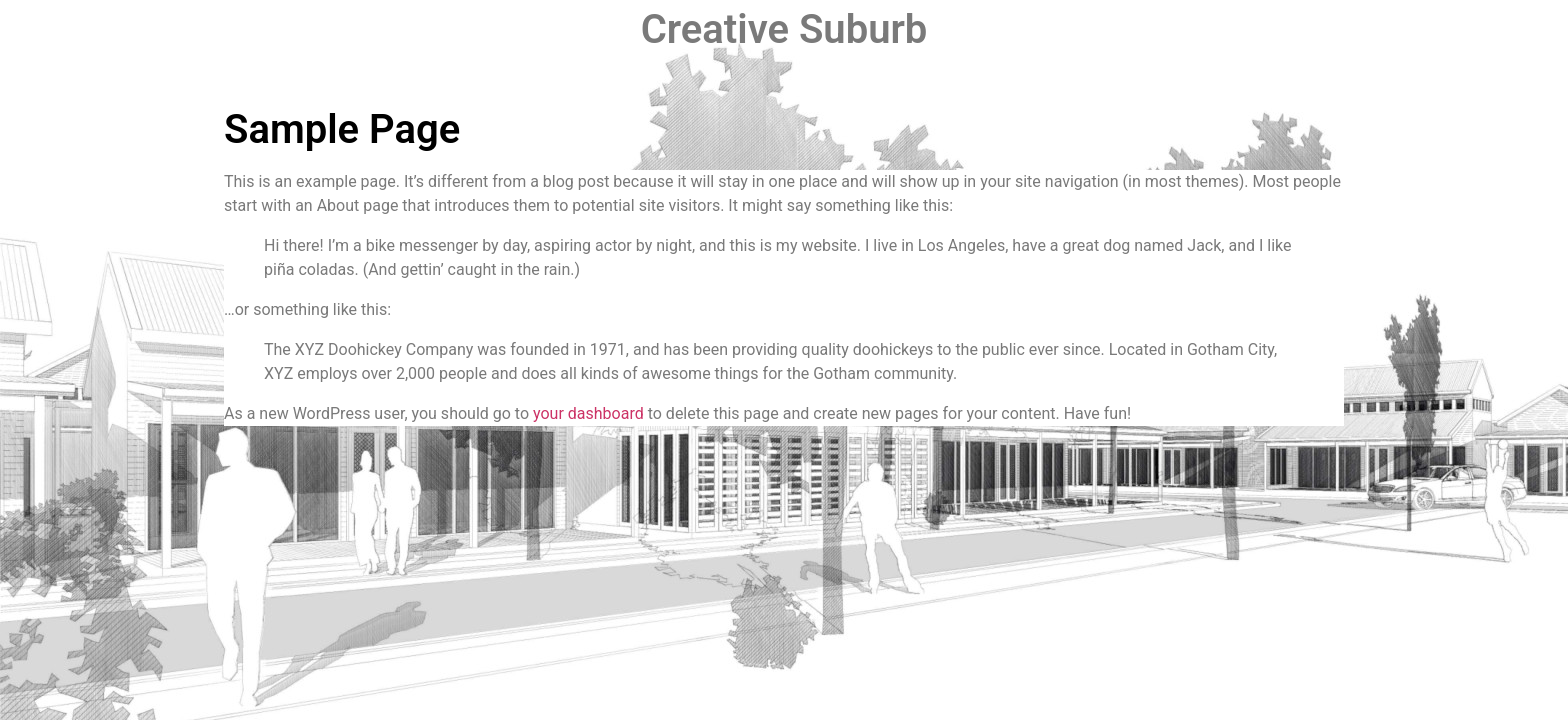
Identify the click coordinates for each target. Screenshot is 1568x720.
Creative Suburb (784, 29)
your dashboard (588, 413)
